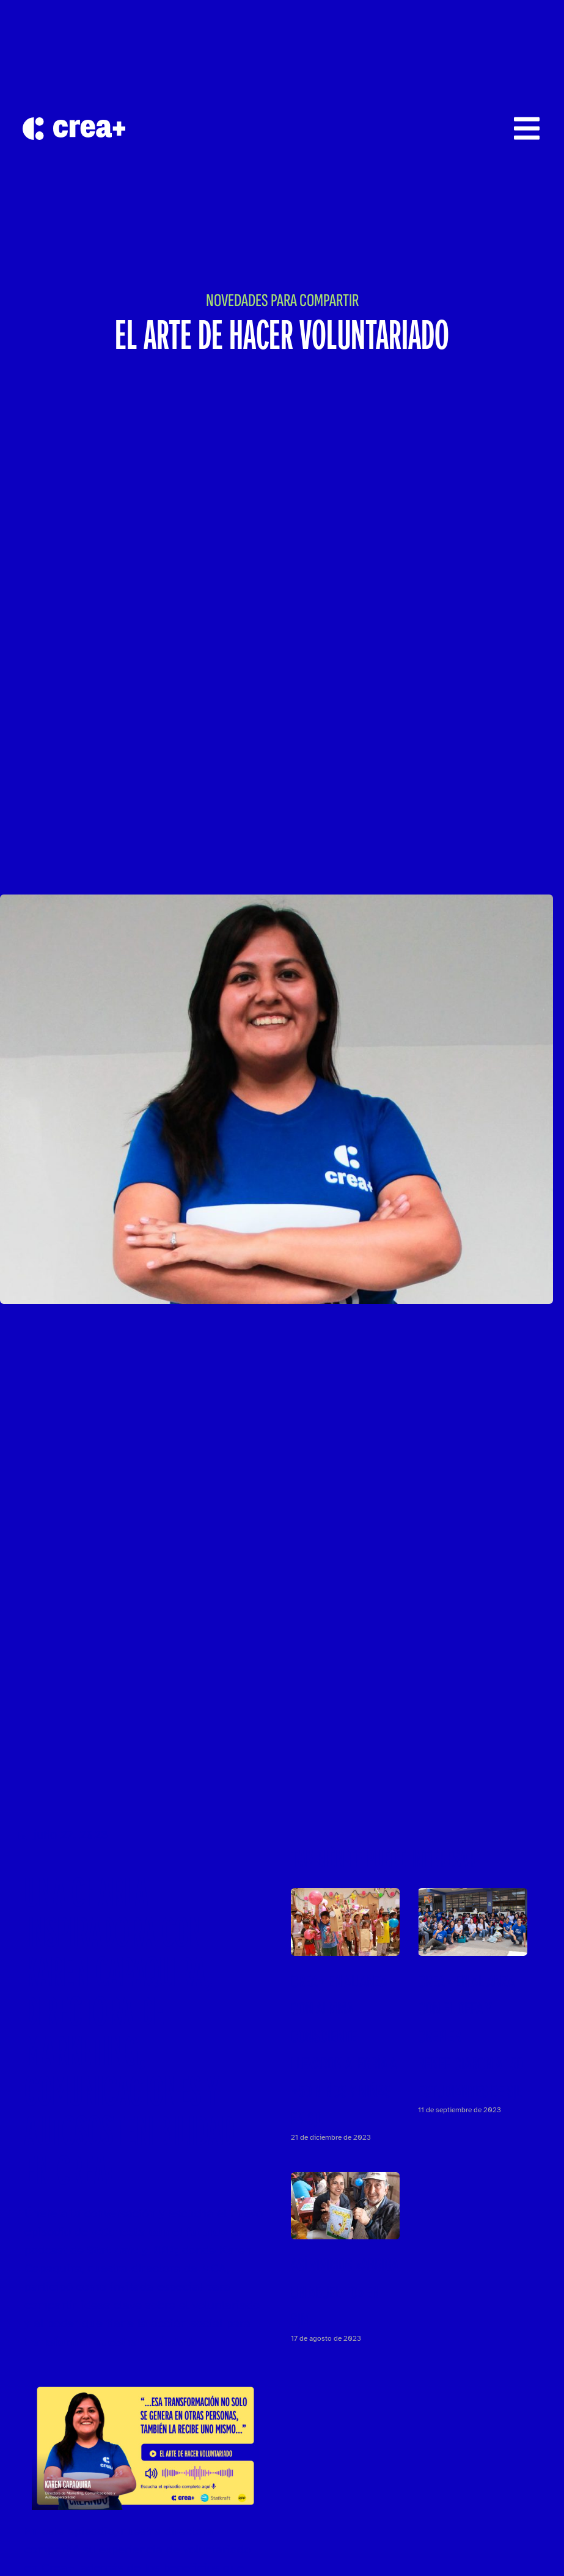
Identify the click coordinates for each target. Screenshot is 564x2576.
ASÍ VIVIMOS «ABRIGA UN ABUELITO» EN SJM (344, 2292)
